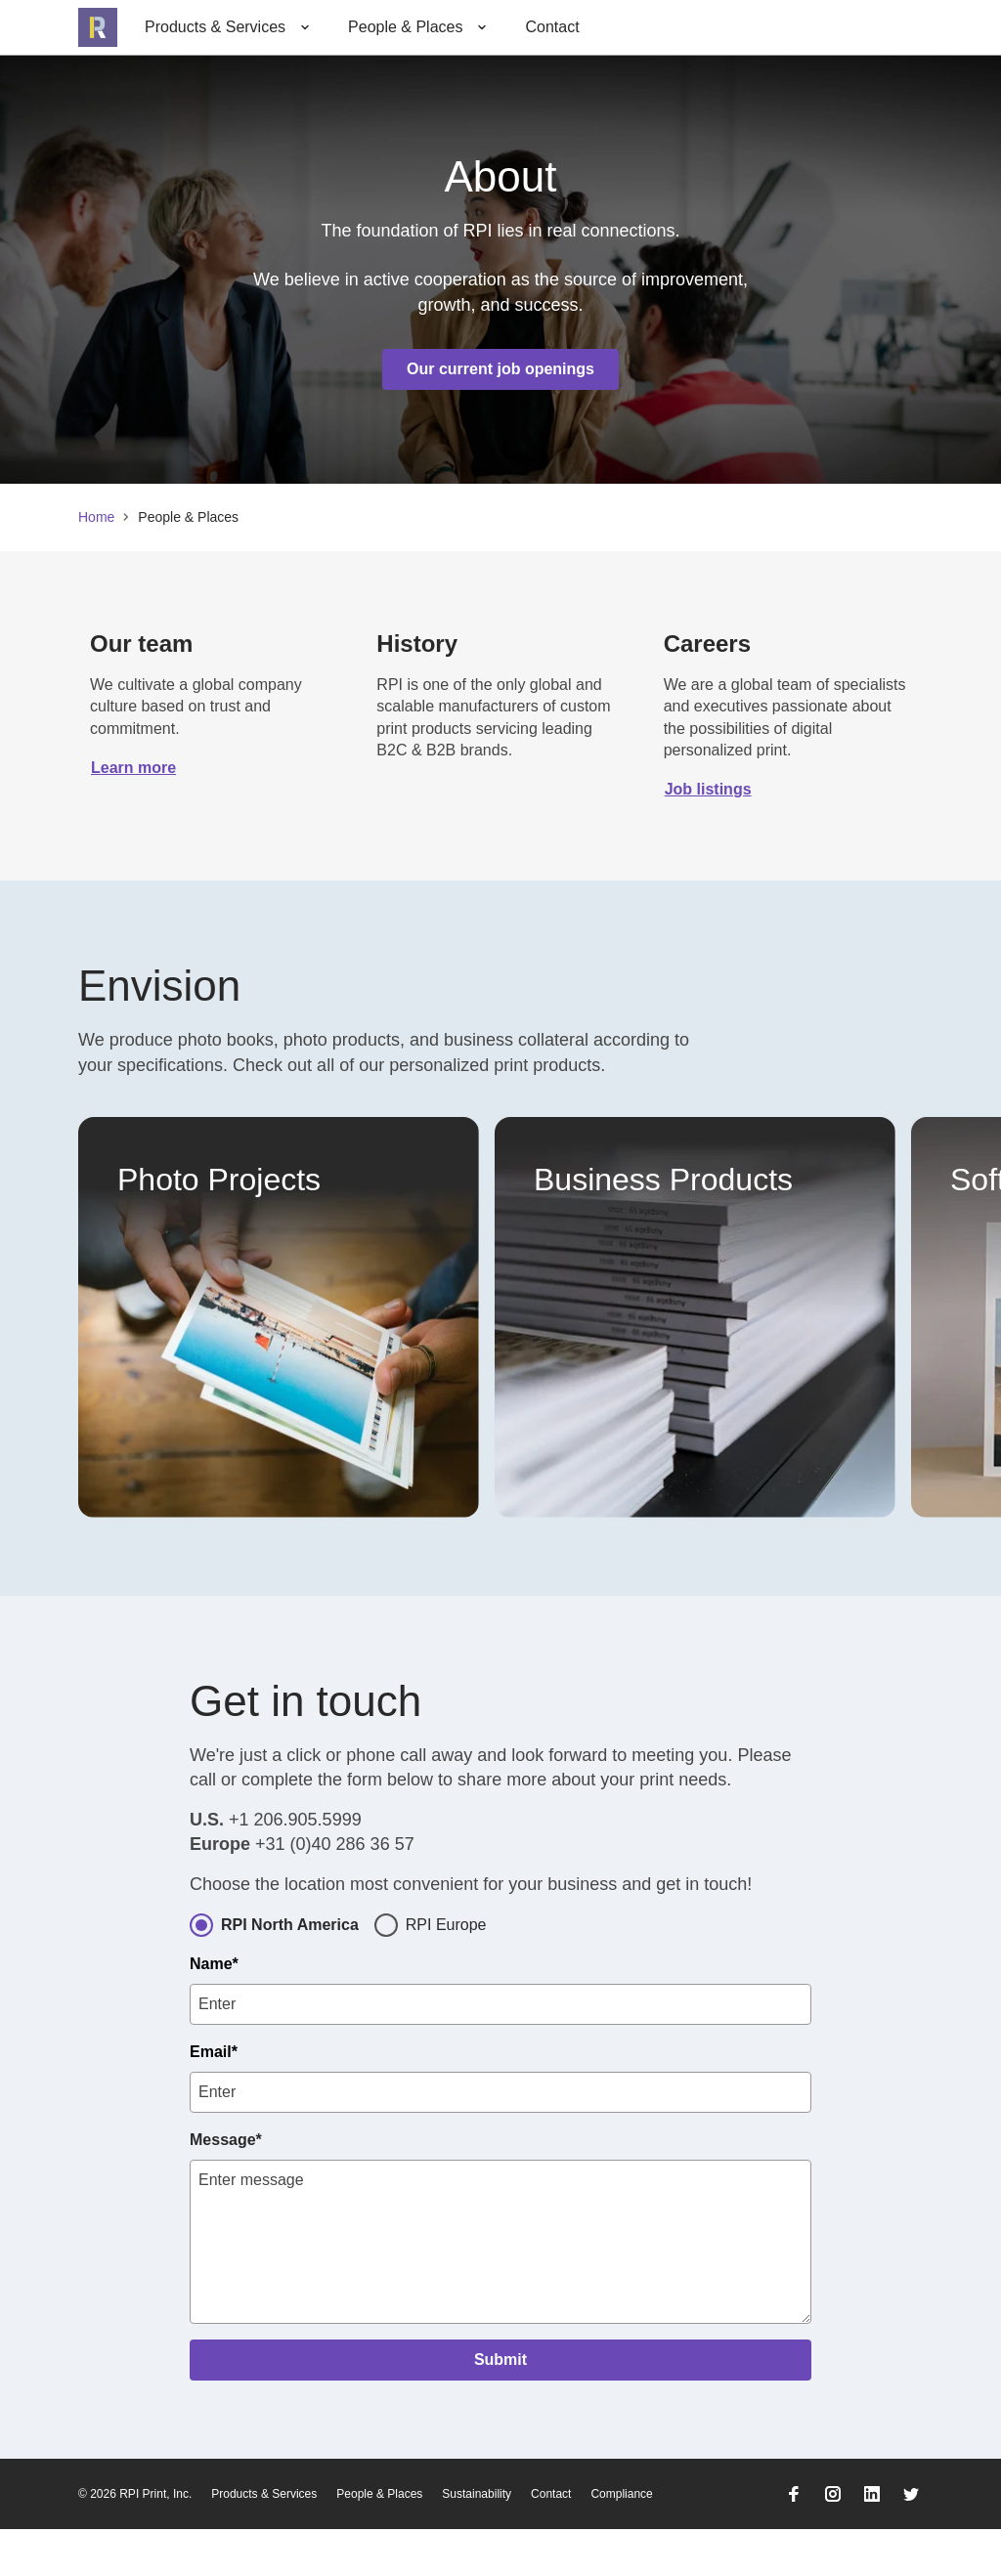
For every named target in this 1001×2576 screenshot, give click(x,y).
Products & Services (264, 2541)
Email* (214, 2098)
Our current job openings (500, 369)
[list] (500, 1317)
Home (96, 517)
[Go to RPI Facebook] (793, 2541)
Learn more (133, 767)
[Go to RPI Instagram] (833, 2541)
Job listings (708, 789)
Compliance (621, 2541)
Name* (214, 2010)
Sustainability (476, 2541)
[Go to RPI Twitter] (911, 2541)
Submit (500, 2406)
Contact (552, 27)
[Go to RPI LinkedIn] (872, 2541)
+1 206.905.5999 (295, 1866)
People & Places (379, 2541)
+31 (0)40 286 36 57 (334, 1891)
